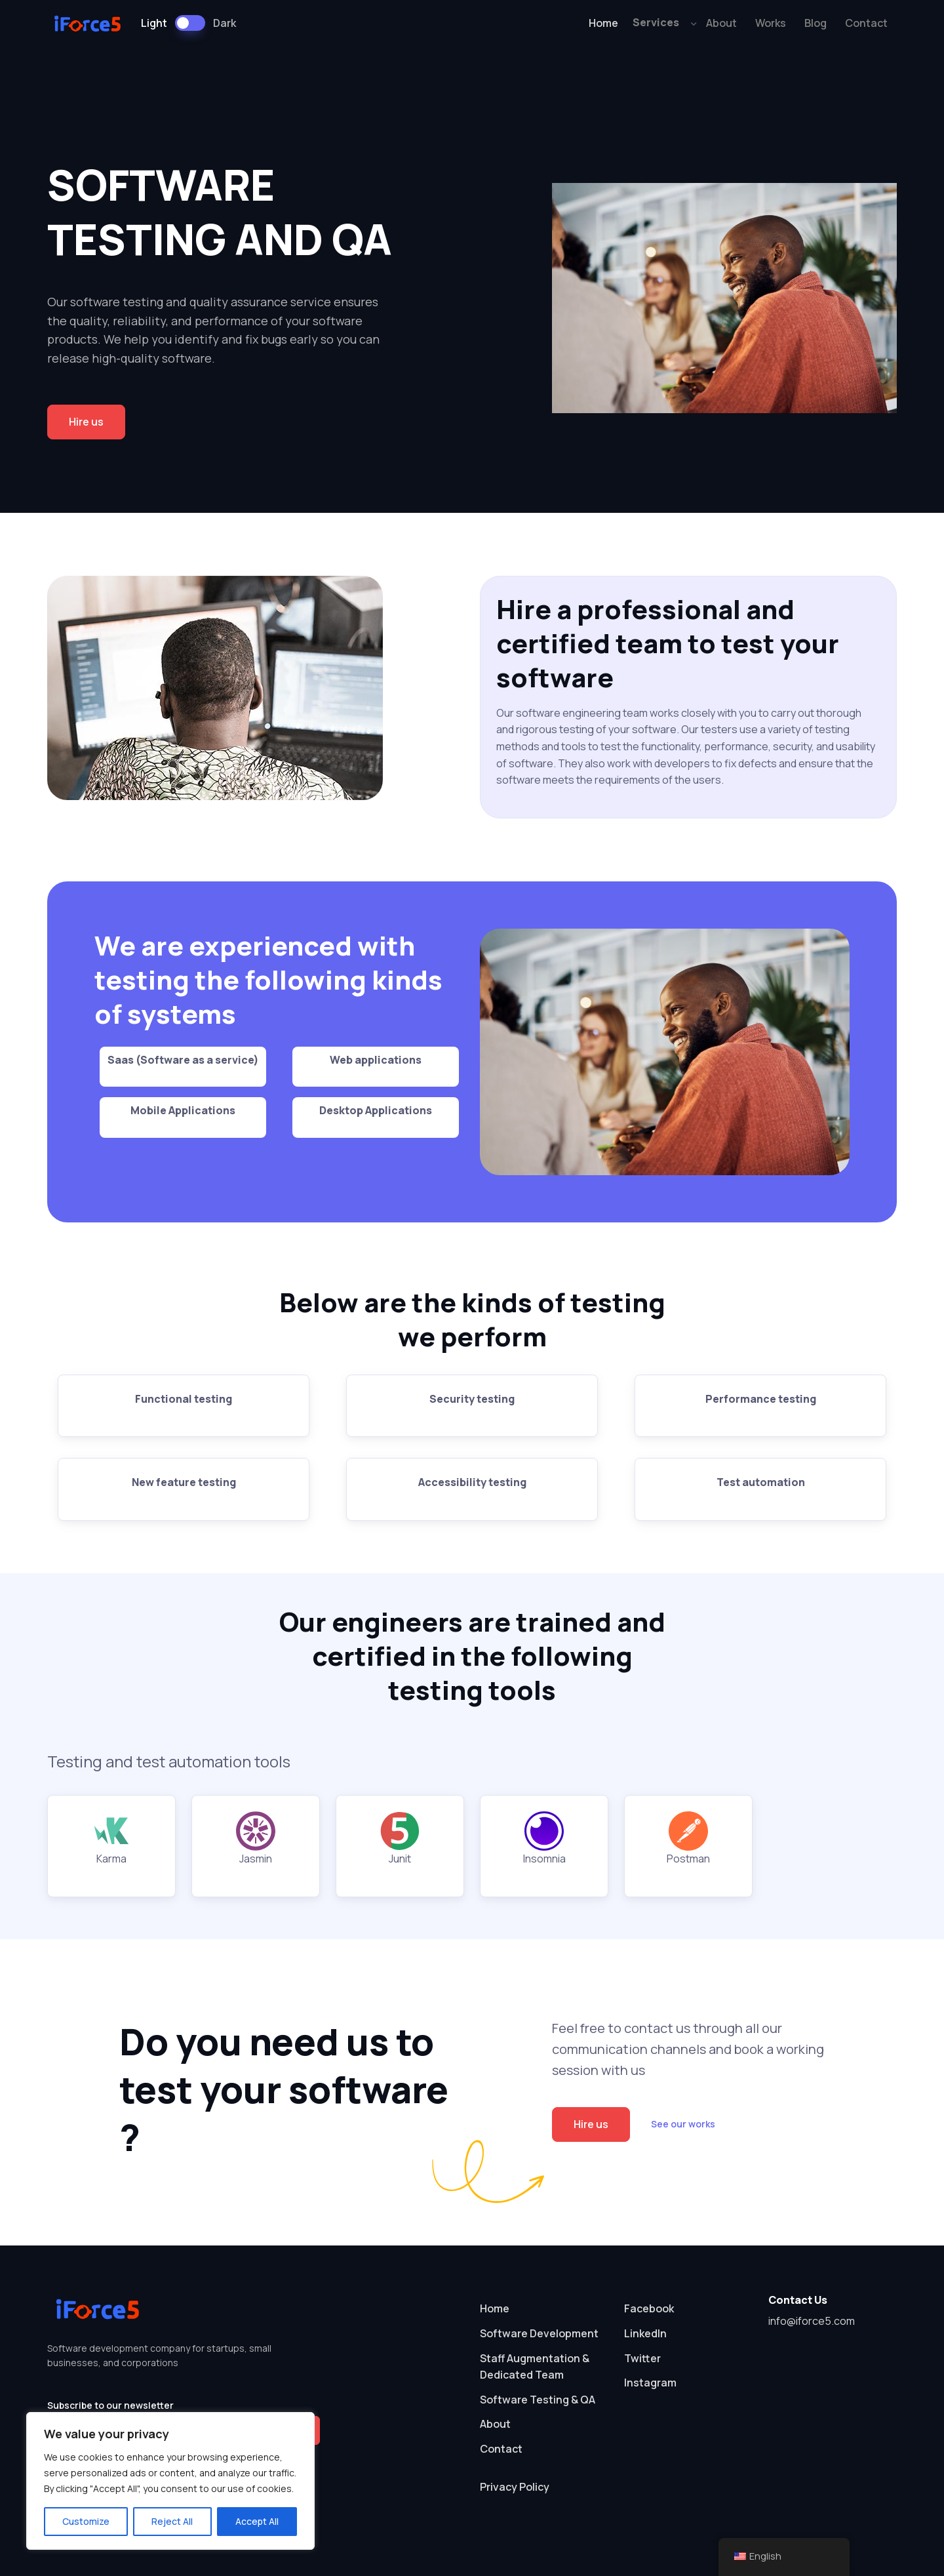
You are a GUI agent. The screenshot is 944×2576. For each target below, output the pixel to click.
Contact (866, 23)
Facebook (649, 2308)
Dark (224, 23)
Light (154, 23)
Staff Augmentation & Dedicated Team (534, 2367)
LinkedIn (645, 2333)
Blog (815, 23)
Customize (85, 2521)
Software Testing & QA (537, 2399)
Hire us (86, 421)
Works (770, 23)
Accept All (257, 2521)
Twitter (642, 2358)
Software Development (539, 2333)
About (721, 23)
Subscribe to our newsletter (110, 2405)
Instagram (650, 2382)
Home (603, 23)
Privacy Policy (514, 2487)
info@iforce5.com (811, 2321)
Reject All (172, 2521)
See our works (683, 2124)
